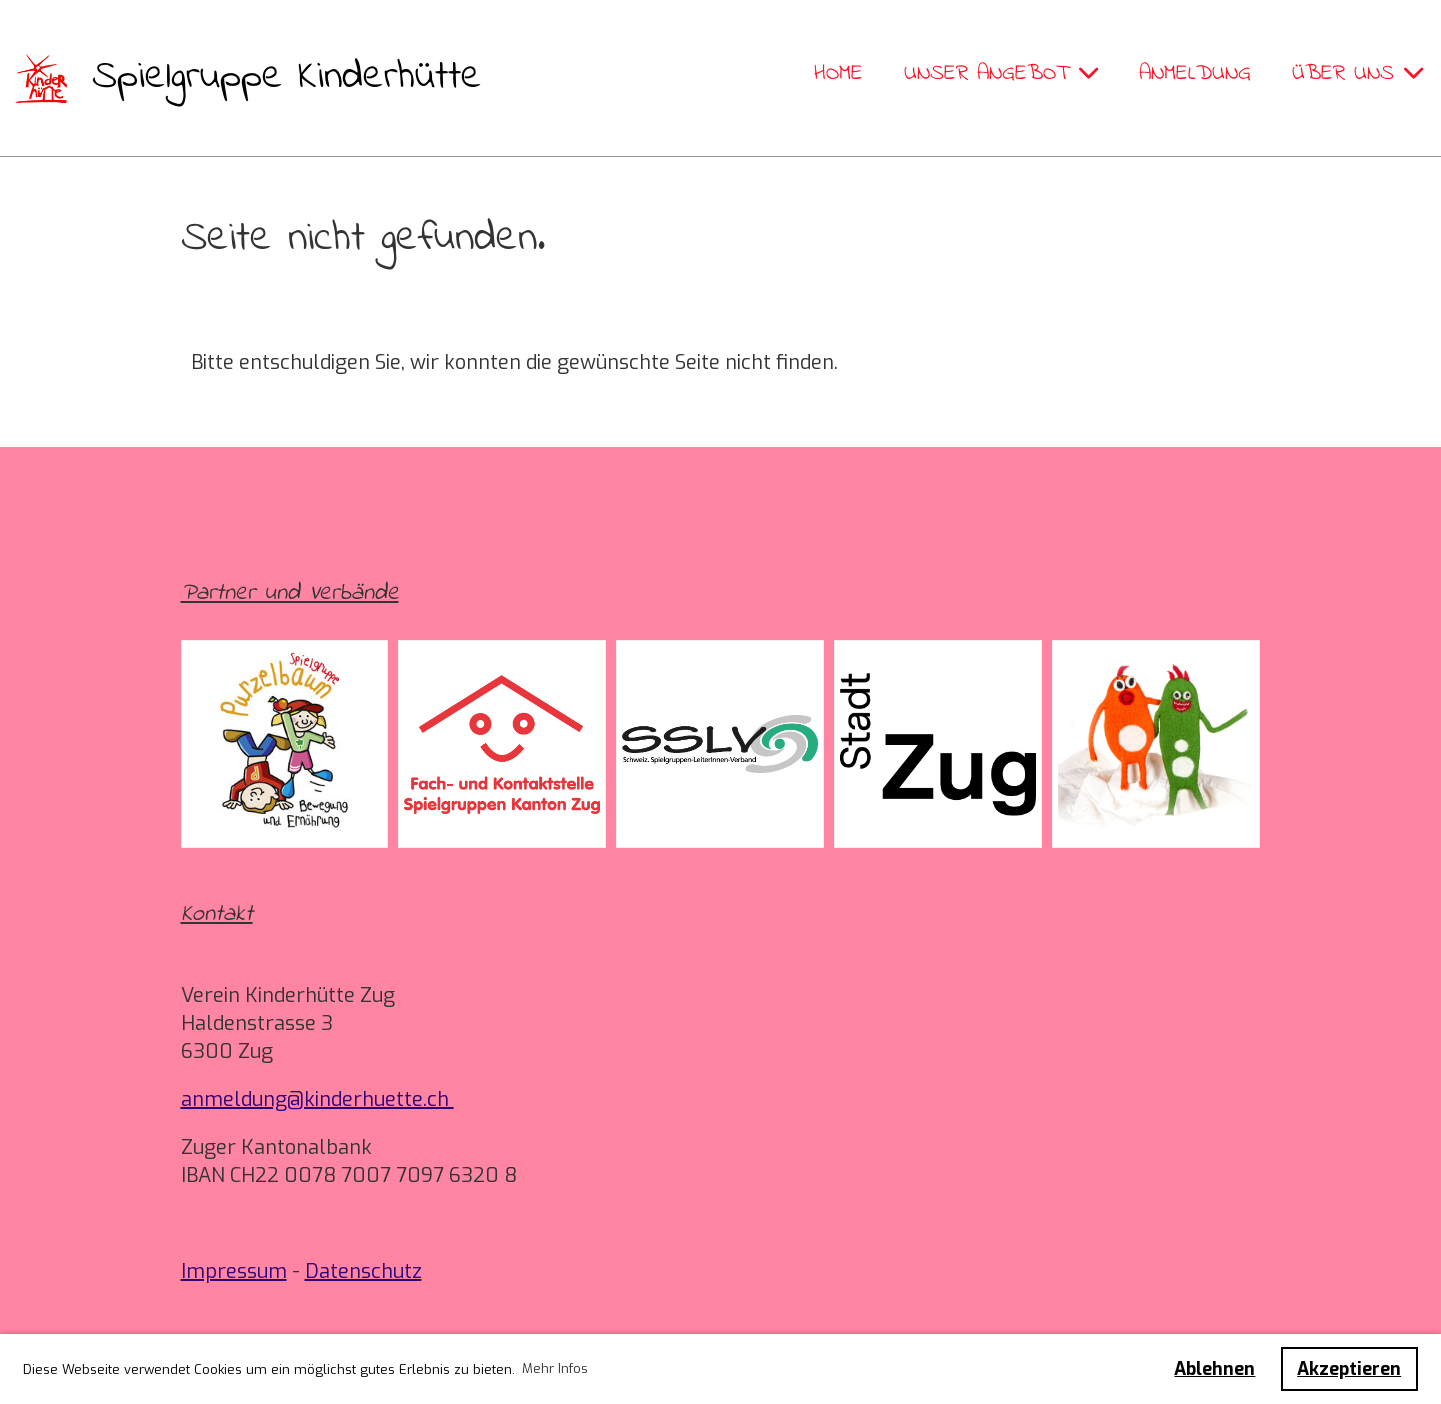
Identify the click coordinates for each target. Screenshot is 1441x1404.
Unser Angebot (1001, 74)
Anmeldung (1195, 74)
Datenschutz (363, 1271)
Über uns (1357, 74)
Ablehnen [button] (1214, 1369)
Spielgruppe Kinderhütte (287, 78)
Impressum (234, 1271)
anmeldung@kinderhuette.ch (317, 1099)
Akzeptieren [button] (1349, 1369)
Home (838, 74)
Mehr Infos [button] (555, 1368)
